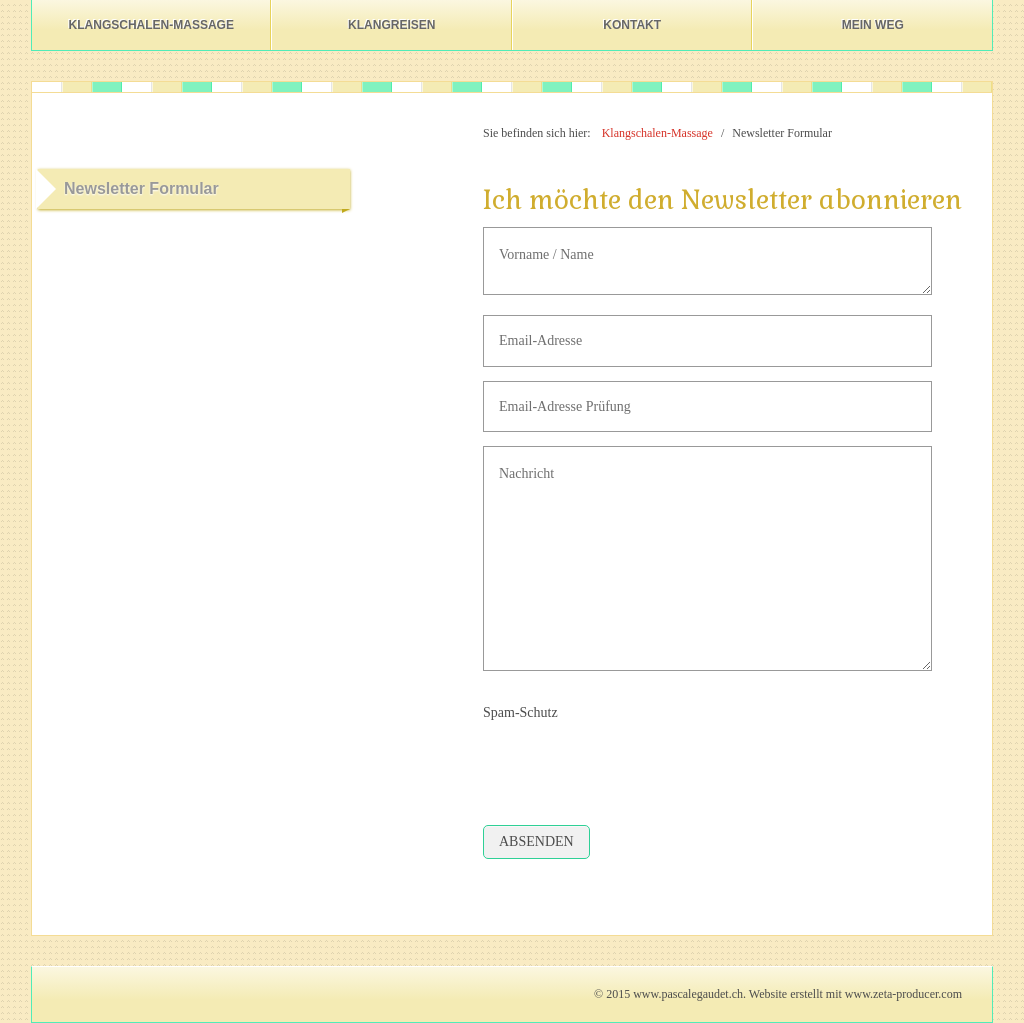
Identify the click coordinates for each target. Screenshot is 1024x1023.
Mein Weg (873, 25)
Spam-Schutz (520, 712)
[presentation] (635, 766)
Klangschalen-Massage (151, 25)
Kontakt (632, 25)
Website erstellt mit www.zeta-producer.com (855, 994)
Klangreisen (391, 25)
